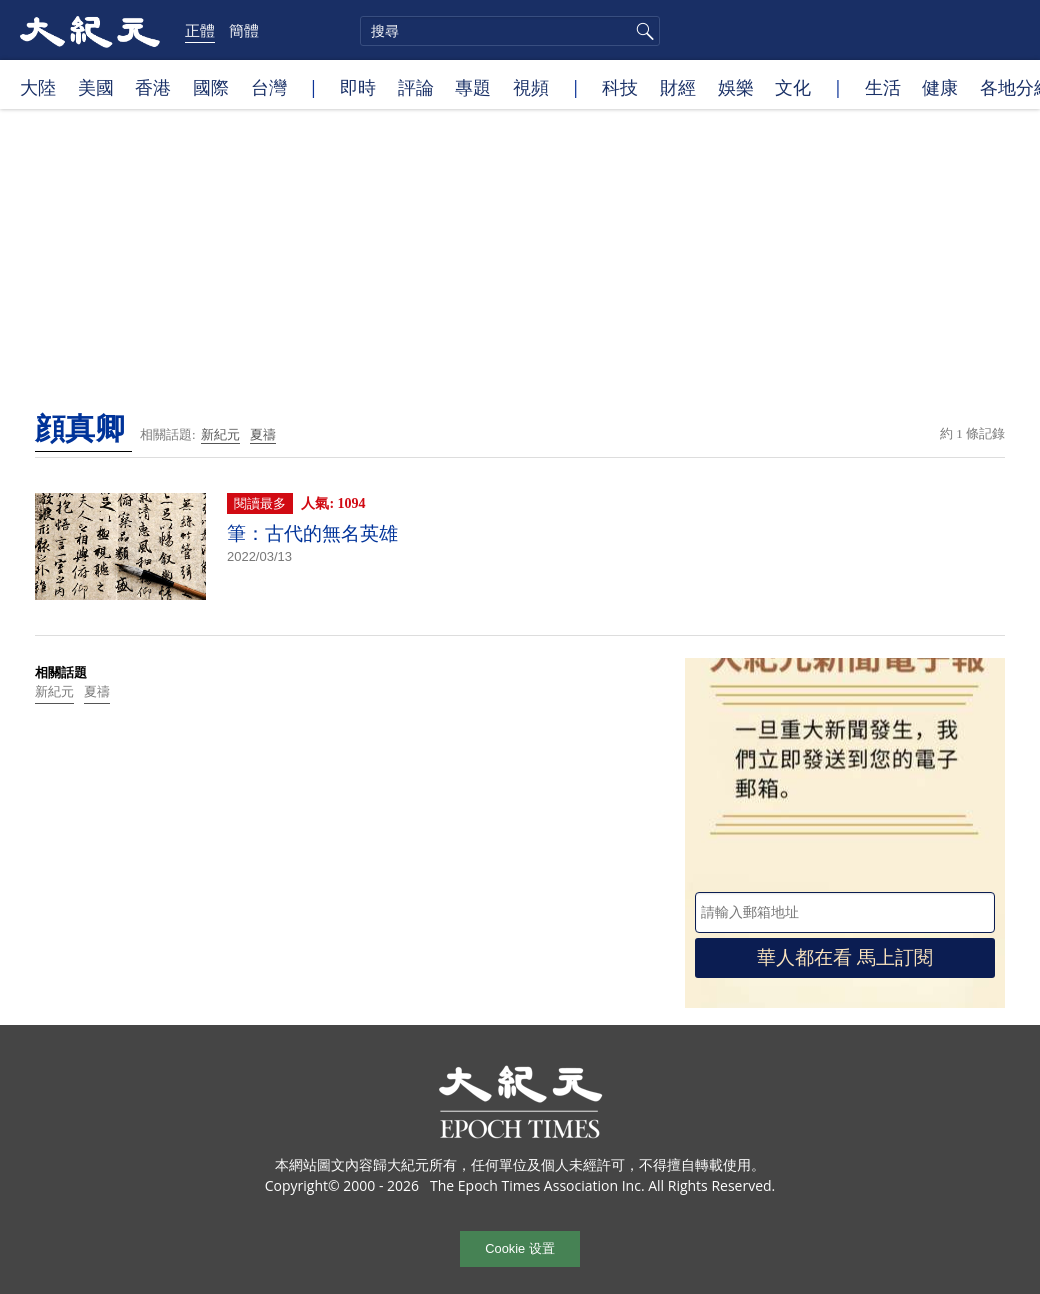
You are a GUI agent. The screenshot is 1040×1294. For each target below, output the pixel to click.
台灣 (269, 87)
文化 (793, 87)
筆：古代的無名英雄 (312, 533)
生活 (883, 87)
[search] (510, 31)
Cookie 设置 (519, 1248)
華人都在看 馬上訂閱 (845, 957)
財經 (678, 87)
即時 (358, 87)
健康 (940, 87)
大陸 (38, 87)
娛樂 (736, 87)
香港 (153, 87)
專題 (473, 87)
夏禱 (263, 434)
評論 (416, 87)
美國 (96, 87)
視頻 (531, 87)
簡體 (244, 30)
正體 (200, 30)
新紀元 (220, 434)
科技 (620, 87)
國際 (211, 87)
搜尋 (642, 31)
